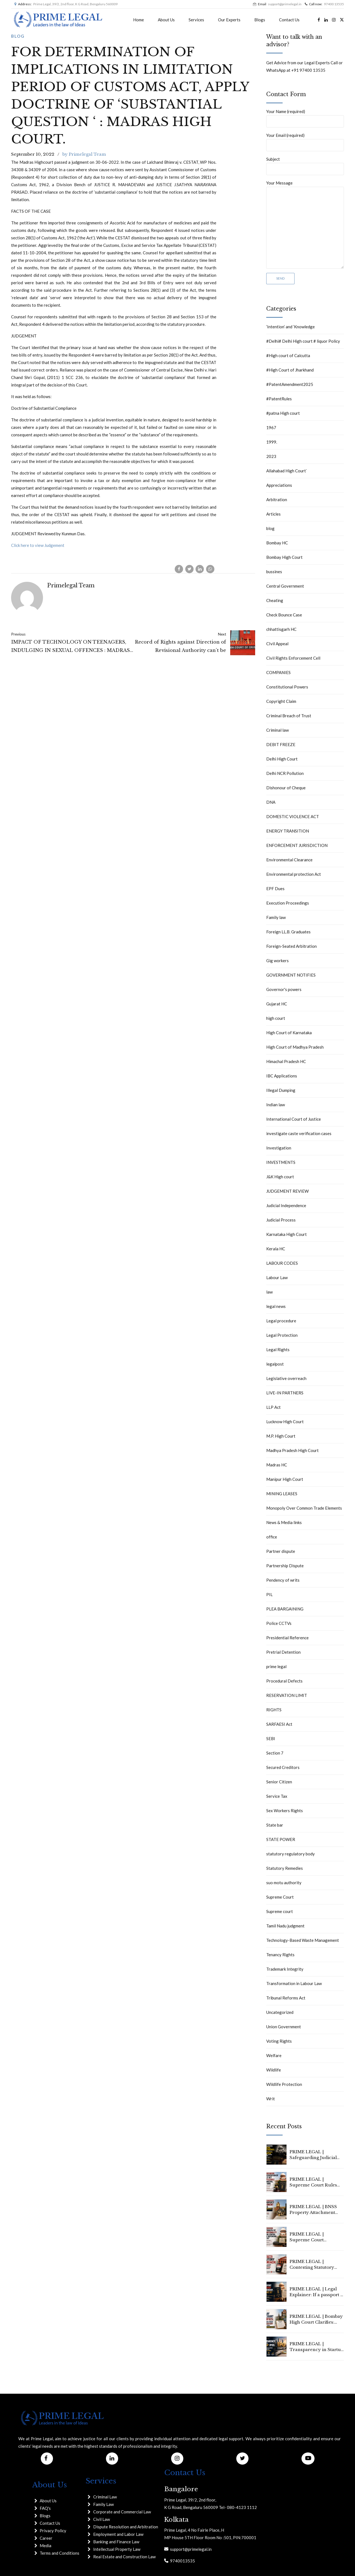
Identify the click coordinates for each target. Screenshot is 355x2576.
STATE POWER (280, 1839)
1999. (271, 441)
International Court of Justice (293, 1119)
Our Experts (229, 19)
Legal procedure (281, 1320)
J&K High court (280, 1176)
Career (46, 2538)
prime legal (276, 1666)
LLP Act (273, 1407)
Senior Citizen (279, 1781)
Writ (270, 2098)
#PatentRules (279, 398)
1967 (271, 427)
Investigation (278, 1147)
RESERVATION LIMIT (286, 1695)
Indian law (275, 1104)
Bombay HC (277, 542)
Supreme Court (280, 1896)
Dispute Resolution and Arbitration (125, 2526)
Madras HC (276, 1464)
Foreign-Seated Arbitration (291, 946)
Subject (305, 166)
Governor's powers (283, 989)
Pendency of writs (283, 1580)
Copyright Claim (281, 701)
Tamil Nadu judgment (285, 1925)
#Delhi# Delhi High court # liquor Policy (303, 341)
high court (275, 1018)
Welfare (274, 2055)
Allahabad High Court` (286, 470)
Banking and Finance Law (116, 2541)
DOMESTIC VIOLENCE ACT (292, 816)
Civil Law (101, 2519)
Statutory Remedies (284, 1868)
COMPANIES (278, 672)
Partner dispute (280, 1551)
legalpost (275, 1363)
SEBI (270, 1738)
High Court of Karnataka (289, 1032)
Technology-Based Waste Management (302, 1940)
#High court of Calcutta (288, 355)
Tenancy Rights (280, 1954)
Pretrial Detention (283, 1652)
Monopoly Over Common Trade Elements (304, 1507)
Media (45, 2545)
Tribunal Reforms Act (285, 1997)
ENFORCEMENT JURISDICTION (297, 845)
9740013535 (181, 2560)
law (269, 1291)
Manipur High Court (284, 1479)
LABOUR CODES (282, 1263)
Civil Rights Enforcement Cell (293, 657)
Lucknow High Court (285, 1421)
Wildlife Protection (284, 2084)
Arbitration (276, 499)
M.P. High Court (280, 1435)
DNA (270, 802)
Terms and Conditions (59, 2553)
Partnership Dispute (285, 1565)
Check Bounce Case (284, 614)
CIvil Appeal (277, 643)
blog (18, 36)
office (271, 1536)
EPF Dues (275, 888)
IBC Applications (281, 1075)
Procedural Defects (284, 1680)
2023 (271, 456)
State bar (274, 1824)
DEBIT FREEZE (280, 744)
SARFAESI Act (279, 1724)
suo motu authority (283, 1882)
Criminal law (277, 730)
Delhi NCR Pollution (285, 773)
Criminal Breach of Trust (288, 715)
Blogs (259, 19)
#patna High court (283, 413)
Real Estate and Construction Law (124, 2556)
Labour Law (277, 1277)
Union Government (283, 2026)
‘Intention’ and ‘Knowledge (290, 326)
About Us (166, 19)
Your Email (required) (305, 142)
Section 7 (274, 1752)
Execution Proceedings (287, 902)
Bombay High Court (284, 557)
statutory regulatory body (290, 1853)
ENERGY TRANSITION (287, 830)
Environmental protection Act (293, 874)
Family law (276, 917)
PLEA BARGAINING (284, 1608)
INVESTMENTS (280, 1162)
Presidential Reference (287, 1637)
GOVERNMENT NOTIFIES (291, 974)
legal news (276, 1306)
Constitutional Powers (287, 686)
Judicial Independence (286, 1205)
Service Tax (276, 1796)
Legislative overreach (286, 1378)
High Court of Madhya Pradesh (295, 1046)
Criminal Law (105, 2496)
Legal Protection (282, 1335)
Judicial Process (281, 1219)
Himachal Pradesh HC (286, 1061)
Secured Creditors (283, 1767)
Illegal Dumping (280, 1090)
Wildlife (273, 2069)
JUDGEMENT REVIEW (287, 1191)
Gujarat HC (276, 1003)
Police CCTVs (278, 1623)
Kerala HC (275, 1248)
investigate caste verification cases (298, 1133)
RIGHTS (274, 1709)
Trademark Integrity (284, 1968)
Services (196, 19)
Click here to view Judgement (37, 545)
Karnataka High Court (286, 1234)
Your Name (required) (305, 118)
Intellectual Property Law (116, 2549)
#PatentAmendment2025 (289, 384)
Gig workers (277, 960)
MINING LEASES (281, 1493)
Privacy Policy (53, 2530)
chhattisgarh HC (281, 629)
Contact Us (289, 19)
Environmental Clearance (289, 859)
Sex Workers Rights (284, 1810)
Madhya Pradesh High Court (292, 1450)
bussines (274, 571)
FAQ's (45, 2508)
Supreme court (279, 1911)
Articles (273, 513)
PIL (269, 1594)
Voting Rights (279, 2041)
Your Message (305, 224)
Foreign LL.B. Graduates (288, 931)
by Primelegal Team (84, 154)
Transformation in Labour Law (294, 1983)
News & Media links (284, 1522)
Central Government (285, 585)
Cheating (274, 600)
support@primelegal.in (190, 2549)
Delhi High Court (282, 758)
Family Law (103, 2504)
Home (138, 19)
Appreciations (279, 485)
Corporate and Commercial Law (122, 2511)
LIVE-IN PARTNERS (284, 1392)
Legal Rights (278, 1349)
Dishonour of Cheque (286, 787)
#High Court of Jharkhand (290, 369)
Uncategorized (279, 2012)
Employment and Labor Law (118, 2534)
